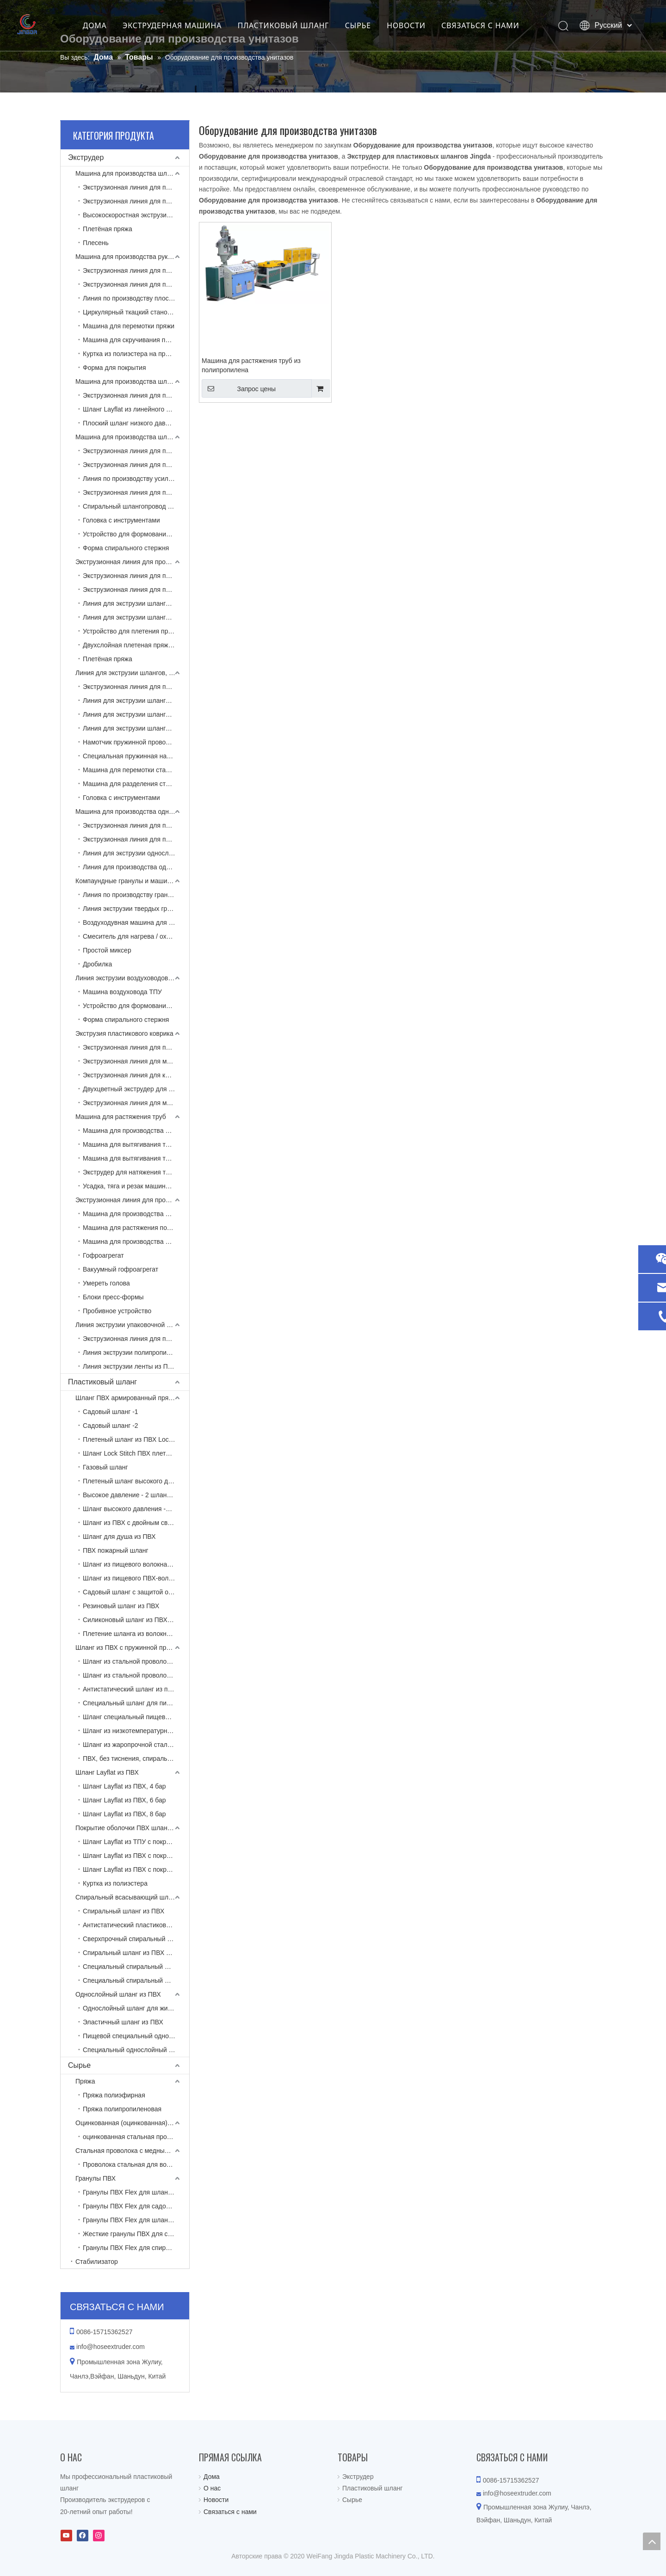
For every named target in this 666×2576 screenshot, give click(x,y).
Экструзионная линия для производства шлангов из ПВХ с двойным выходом (136, 464)
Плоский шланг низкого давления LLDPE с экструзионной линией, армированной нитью (136, 423)
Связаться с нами (230, 2511)
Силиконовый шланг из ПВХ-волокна (136, 1619)
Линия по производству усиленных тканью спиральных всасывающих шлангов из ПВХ (136, 478)
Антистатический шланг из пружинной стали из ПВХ (136, 1689)
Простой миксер (107, 950)
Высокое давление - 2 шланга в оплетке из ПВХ (136, 1495)
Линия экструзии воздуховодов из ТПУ (132, 978)
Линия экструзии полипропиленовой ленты (136, 1352)
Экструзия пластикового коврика (124, 1033)
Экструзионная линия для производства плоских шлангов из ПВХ (136, 187)
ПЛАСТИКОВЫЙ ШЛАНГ (293, 25)
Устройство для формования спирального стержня (136, 534)
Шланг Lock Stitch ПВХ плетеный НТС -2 (136, 1453)
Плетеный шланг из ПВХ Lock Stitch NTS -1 (136, 1439)
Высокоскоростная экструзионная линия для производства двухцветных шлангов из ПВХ (136, 215)
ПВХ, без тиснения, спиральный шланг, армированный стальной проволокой (136, 1758)
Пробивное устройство (117, 1311)
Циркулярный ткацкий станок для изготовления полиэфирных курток (136, 312)
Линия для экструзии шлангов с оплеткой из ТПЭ (136, 603)
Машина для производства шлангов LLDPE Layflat (132, 381)
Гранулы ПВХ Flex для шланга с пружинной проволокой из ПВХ (136, 2220)
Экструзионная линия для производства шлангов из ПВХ (132, 562)
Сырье (79, 2065)
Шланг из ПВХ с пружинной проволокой (132, 1647)
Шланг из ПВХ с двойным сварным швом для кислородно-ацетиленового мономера (136, 1522)
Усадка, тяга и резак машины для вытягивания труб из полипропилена (136, 1186)
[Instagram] (99, 2535)
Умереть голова (106, 1283)
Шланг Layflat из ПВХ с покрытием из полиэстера (136, 1869)
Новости (216, 2499)
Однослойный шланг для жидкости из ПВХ (136, 2008)
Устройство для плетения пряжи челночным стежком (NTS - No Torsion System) (136, 631)
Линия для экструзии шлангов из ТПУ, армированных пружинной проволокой (136, 714)
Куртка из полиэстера (115, 1883)
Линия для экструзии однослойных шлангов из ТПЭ (136, 853)
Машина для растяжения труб (120, 1116)
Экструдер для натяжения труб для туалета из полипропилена (136, 1172)
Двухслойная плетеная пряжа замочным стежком (136, 645)
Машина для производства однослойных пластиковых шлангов (132, 811)
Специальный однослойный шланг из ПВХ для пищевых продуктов (136, 2049)
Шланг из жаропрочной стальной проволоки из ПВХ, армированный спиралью (136, 1744)
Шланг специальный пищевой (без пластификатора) (136, 1717)
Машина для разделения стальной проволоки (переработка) (136, 783)
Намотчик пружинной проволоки (131, 742)
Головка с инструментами (121, 520)
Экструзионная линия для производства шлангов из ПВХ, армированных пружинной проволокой (136, 686)
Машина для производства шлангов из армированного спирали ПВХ (132, 437)
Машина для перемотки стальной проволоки (136, 770)
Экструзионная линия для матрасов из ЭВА (136, 1103)
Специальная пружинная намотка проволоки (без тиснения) (136, 756)
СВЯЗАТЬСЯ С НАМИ (491, 25)
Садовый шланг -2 (110, 1425)
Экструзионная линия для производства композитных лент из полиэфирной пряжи (136, 1338)
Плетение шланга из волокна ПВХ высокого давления (136, 1633)
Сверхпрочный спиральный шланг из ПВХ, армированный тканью (136, 1939)
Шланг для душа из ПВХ (119, 1536)
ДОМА (105, 25)
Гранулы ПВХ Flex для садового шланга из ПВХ (136, 2206)
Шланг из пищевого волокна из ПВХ (136, 1564)
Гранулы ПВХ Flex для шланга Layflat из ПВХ (136, 2192)
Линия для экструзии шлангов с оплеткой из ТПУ (136, 617)
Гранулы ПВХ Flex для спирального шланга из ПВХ (136, 2247)
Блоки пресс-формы (113, 1297)
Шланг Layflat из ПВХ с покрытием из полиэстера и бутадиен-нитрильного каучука (136, 1855)
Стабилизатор (96, 2261)
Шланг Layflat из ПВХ (107, 1772)
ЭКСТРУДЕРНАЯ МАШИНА (182, 25)
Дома (212, 2476)
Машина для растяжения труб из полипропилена (251, 365)
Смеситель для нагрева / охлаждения (136, 936)
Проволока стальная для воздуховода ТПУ (136, 2164)
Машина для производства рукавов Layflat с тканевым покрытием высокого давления (132, 256)
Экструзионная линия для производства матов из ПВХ (136, 1047)
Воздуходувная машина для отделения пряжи (136, 922)
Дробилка (97, 964)
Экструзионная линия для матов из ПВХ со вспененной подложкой (136, 1061)
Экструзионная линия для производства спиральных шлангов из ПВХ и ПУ (136, 492)
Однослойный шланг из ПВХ (118, 1994)
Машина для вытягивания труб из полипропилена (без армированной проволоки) (136, 1144)
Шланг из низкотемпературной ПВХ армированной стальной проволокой (136, 1730)
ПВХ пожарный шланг (115, 1550)
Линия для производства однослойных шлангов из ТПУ (136, 867)
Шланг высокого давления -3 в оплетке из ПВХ (136, 1508)
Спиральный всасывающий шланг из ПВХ (132, 1897)
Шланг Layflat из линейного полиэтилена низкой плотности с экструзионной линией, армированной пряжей (136, 409)
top (651, 2541)
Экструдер (86, 157)
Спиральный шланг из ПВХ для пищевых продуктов (136, 1952)
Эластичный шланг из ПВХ (123, 2022)
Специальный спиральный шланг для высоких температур (136, 1966)
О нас (212, 2488)
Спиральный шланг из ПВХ (123, 1911)
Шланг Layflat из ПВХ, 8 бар (124, 1814)
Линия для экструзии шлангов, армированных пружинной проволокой (132, 672)
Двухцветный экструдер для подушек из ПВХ (136, 1089)
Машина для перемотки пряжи (128, 326)
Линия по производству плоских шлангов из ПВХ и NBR (136, 298)
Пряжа (85, 2081)
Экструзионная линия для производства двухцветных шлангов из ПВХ (136, 201)
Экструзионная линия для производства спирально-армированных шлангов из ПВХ (136, 451)
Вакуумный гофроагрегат (120, 1269)
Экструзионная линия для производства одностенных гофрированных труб (132, 1200)
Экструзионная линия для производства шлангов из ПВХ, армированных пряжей (136, 575)
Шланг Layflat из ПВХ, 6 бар (124, 1800)
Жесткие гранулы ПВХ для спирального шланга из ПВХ (136, 2234)
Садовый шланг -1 (110, 1411)
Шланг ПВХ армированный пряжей (127, 1398)
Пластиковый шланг (102, 1382)
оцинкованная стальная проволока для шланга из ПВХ (136, 2136)
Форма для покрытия (114, 367)
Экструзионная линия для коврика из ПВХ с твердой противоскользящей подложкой (136, 1075)
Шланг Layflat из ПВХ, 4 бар (124, 1786)
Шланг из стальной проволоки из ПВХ (136, 1661)
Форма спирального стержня (126, 548)
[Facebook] (82, 2535)
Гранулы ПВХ (95, 2178)
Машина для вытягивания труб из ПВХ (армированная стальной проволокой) (136, 1158)
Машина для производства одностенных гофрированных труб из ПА (136, 1241)
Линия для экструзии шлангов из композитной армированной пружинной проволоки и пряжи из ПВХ (136, 728)
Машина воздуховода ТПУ (122, 992)
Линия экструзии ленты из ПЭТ (129, 1366)
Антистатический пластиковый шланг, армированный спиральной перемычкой (136, 1925)
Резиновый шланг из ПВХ (121, 1606)
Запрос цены (239, 388)
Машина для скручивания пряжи (131, 340)
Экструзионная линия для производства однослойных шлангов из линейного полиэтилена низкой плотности (136, 395)
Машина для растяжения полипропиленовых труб (136, 1227)
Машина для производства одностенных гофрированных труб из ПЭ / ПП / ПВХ (136, 1213)
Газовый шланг (105, 1467)
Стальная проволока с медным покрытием (132, 2150)
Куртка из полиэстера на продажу (133, 353)
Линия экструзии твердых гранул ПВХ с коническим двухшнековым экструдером (136, 908)
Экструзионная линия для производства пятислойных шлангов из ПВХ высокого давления (136, 589)
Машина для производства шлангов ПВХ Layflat (132, 173)
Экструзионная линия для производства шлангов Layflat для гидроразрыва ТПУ (136, 270)
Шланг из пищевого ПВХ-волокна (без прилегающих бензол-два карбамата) (136, 1578)
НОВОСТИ (416, 25)
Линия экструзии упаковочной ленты (130, 1324)
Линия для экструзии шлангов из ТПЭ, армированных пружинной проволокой (136, 700)
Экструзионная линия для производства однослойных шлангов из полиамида (136, 839)
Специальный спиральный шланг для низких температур (136, 1980)
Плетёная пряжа (107, 229)
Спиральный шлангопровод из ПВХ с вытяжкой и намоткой (136, 506)
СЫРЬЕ (368, 25)
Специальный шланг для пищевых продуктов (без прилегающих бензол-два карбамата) (136, 1703)
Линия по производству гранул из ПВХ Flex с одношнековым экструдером (136, 894)
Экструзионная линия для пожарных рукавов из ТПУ (136, 284)
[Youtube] (66, 2535)
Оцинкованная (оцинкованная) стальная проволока (132, 2123)
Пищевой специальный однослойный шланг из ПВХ (136, 2036)
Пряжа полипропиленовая (122, 2109)
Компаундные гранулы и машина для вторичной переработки (132, 881)
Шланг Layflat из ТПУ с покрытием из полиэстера (136, 1841)
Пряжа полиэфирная (114, 2095)
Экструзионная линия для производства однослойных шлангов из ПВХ (136, 825)
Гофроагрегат (103, 1255)
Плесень (96, 242)
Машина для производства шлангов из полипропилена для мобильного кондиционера (136, 1130)
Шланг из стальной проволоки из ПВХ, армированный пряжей (136, 1675)
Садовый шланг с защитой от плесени (136, 1592)
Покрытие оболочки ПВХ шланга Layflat (132, 1828)
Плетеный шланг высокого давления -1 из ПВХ (136, 1481)
